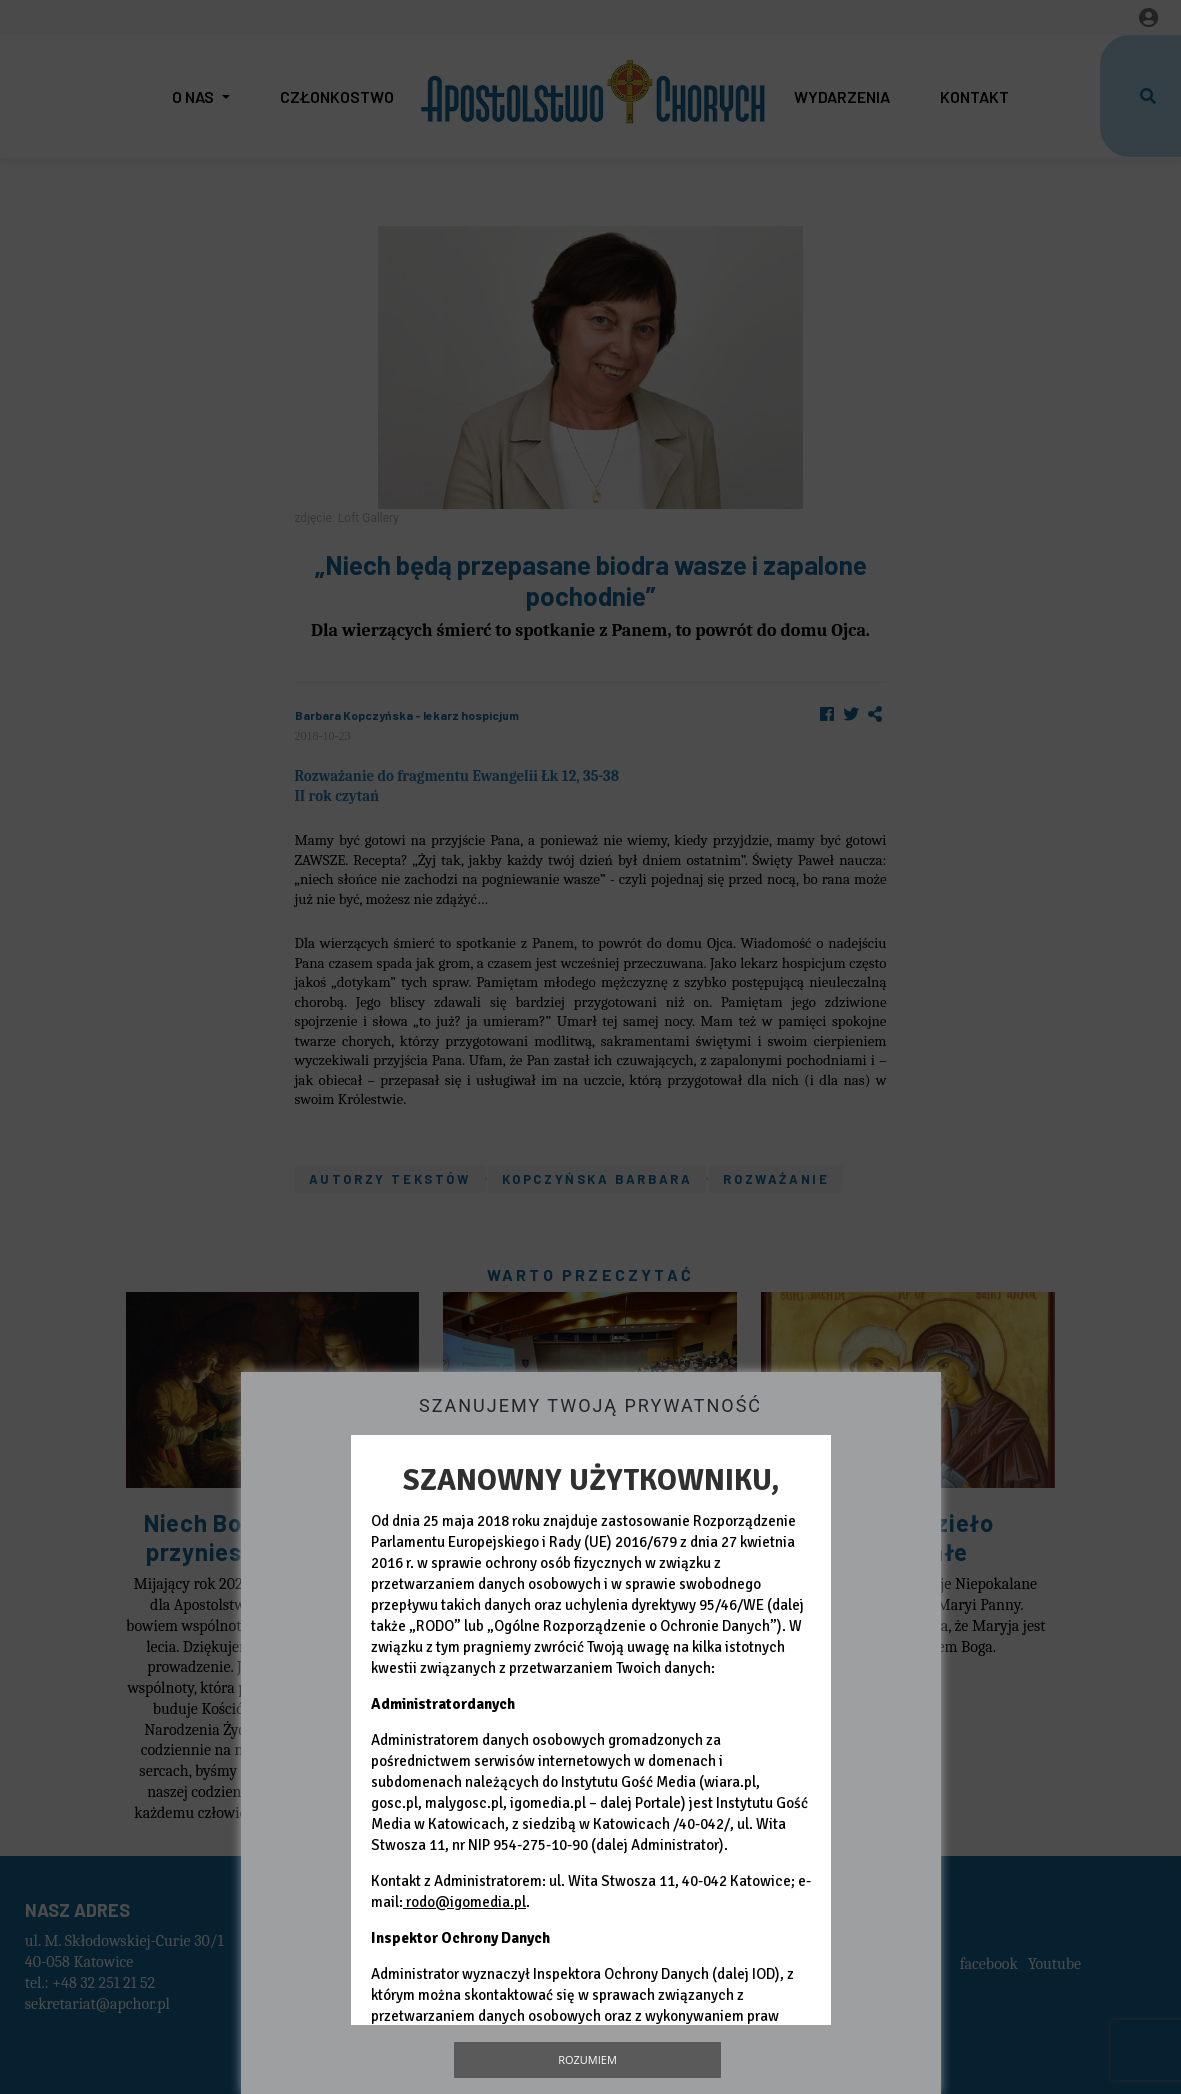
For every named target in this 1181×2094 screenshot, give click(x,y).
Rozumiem (587, 2059)
